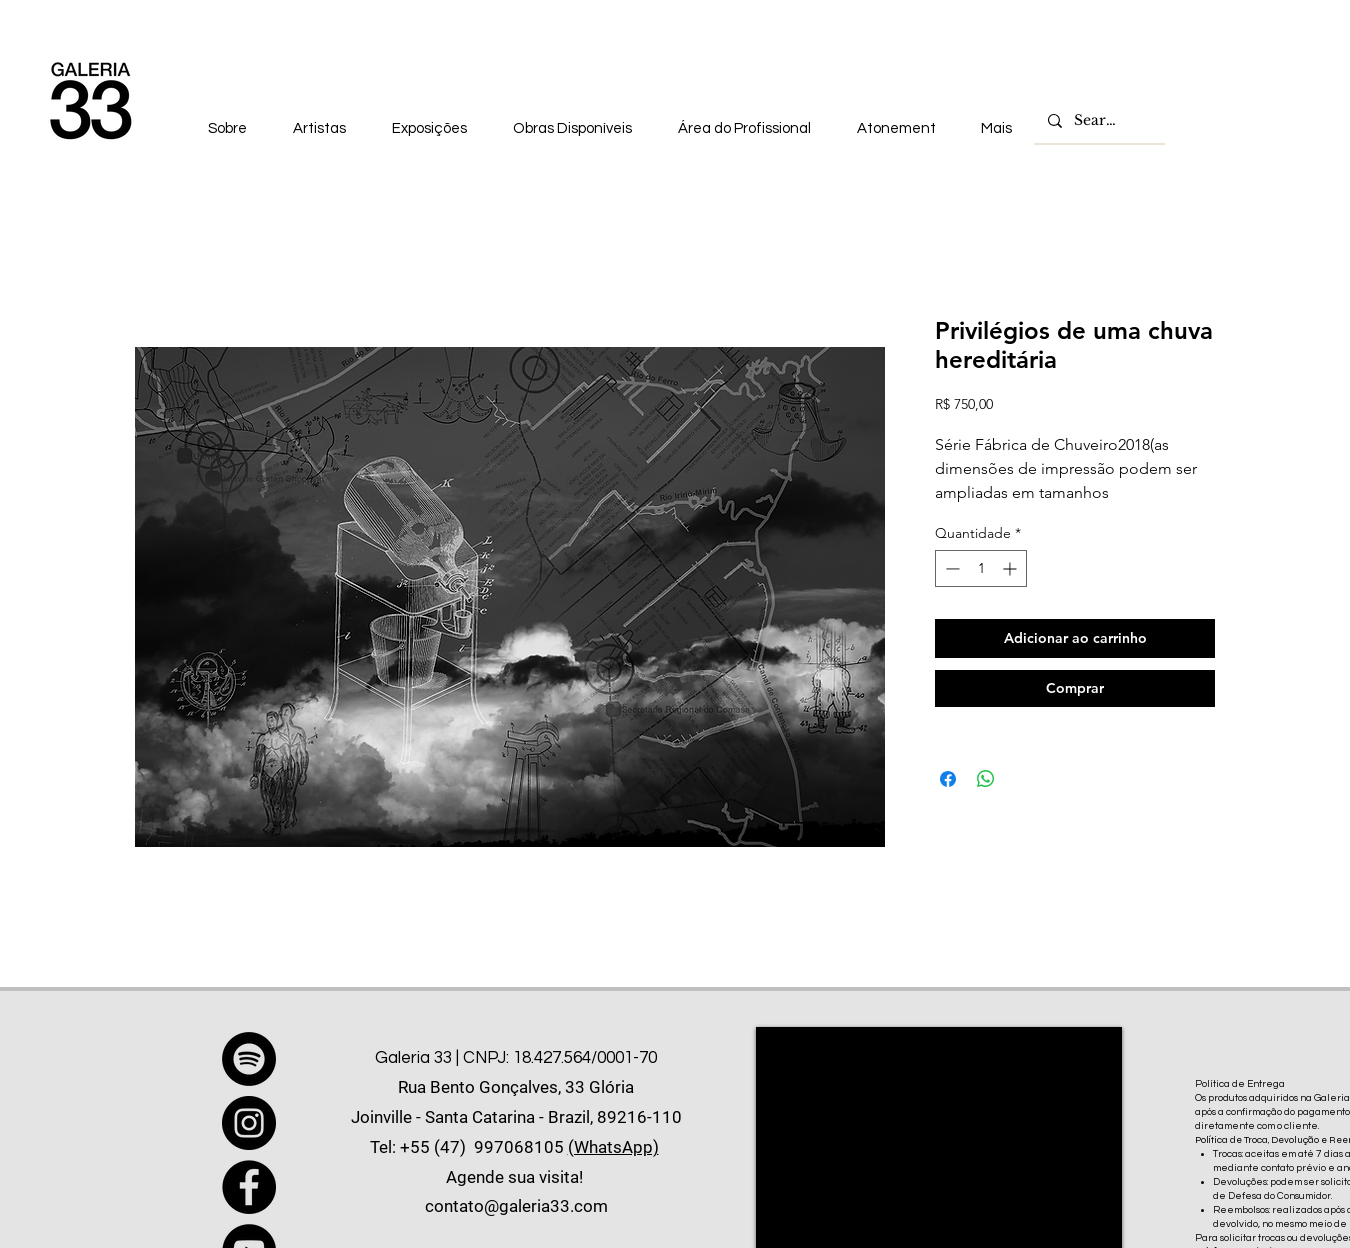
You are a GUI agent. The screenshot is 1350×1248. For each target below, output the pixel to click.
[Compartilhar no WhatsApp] (986, 779)
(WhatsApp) (613, 1147)
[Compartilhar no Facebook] (948, 779)
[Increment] (1011, 568)
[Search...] (1098, 121)
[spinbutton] (981, 568)
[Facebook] (249, 1187)
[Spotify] (249, 1059)
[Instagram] (249, 1123)
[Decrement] (950, 568)
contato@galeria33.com (516, 1206)
